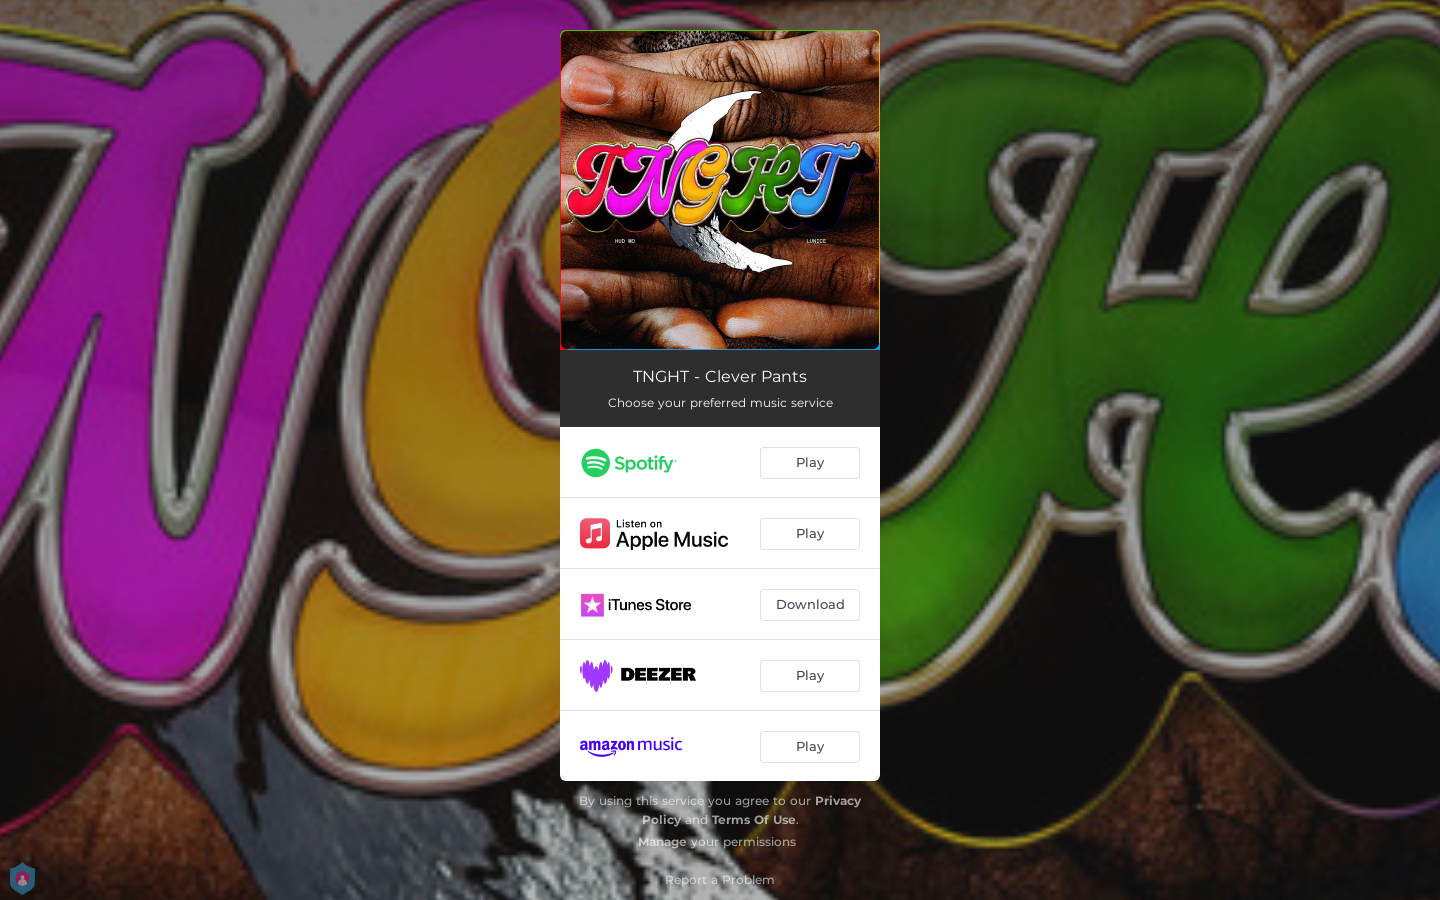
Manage (662, 841)
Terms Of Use (754, 819)
